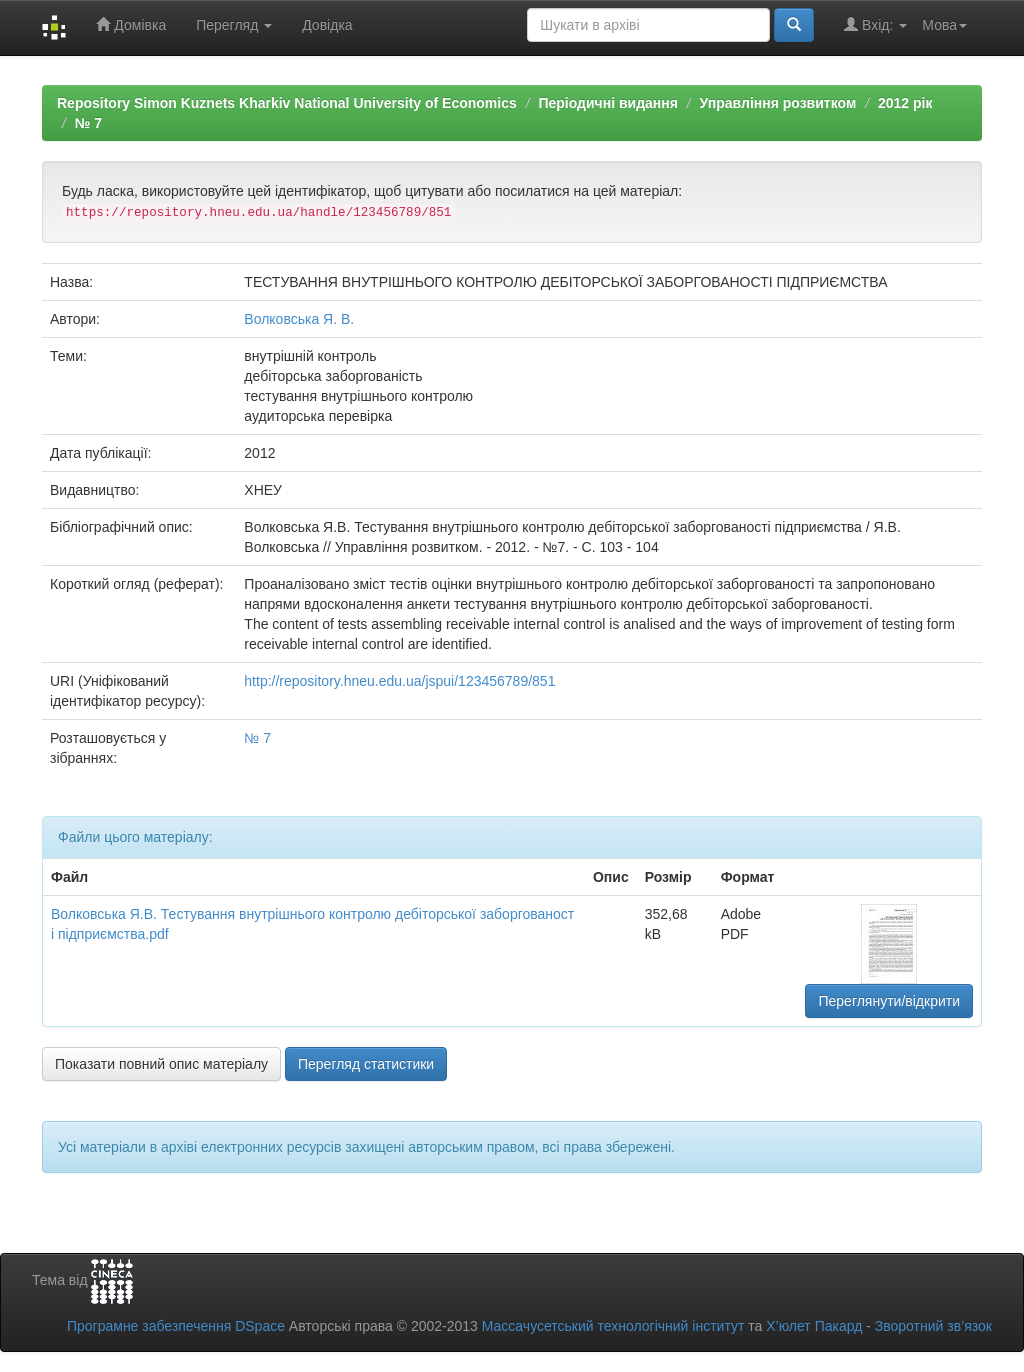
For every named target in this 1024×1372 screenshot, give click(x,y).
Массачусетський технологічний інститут (613, 1326)
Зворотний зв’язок (933, 1326)
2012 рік (905, 103)
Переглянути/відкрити (889, 1001)
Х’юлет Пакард (814, 1326)
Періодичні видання (607, 103)
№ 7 (88, 123)
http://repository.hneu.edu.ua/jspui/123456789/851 (399, 681)
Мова (944, 25)
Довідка (327, 25)
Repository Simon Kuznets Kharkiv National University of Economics (287, 103)
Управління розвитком (778, 103)
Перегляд (234, 25)
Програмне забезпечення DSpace (176, 1326)
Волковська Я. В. (299, 319)
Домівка (131, 24)
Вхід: (875, 24)
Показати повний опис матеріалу (161, 1064)
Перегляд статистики (366, 1064)
